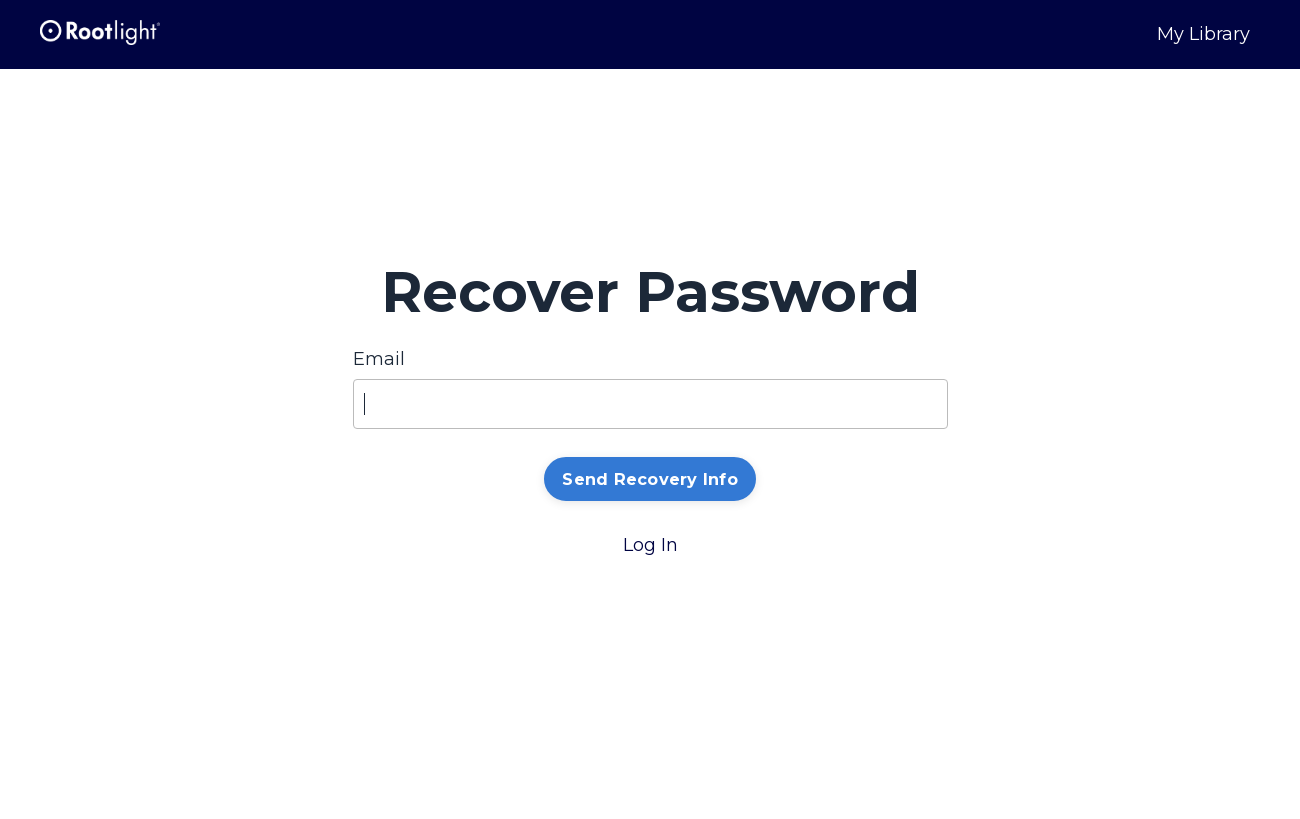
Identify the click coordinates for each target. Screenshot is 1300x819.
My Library (1203, 34)
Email (379, 359)
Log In (650, 545)
